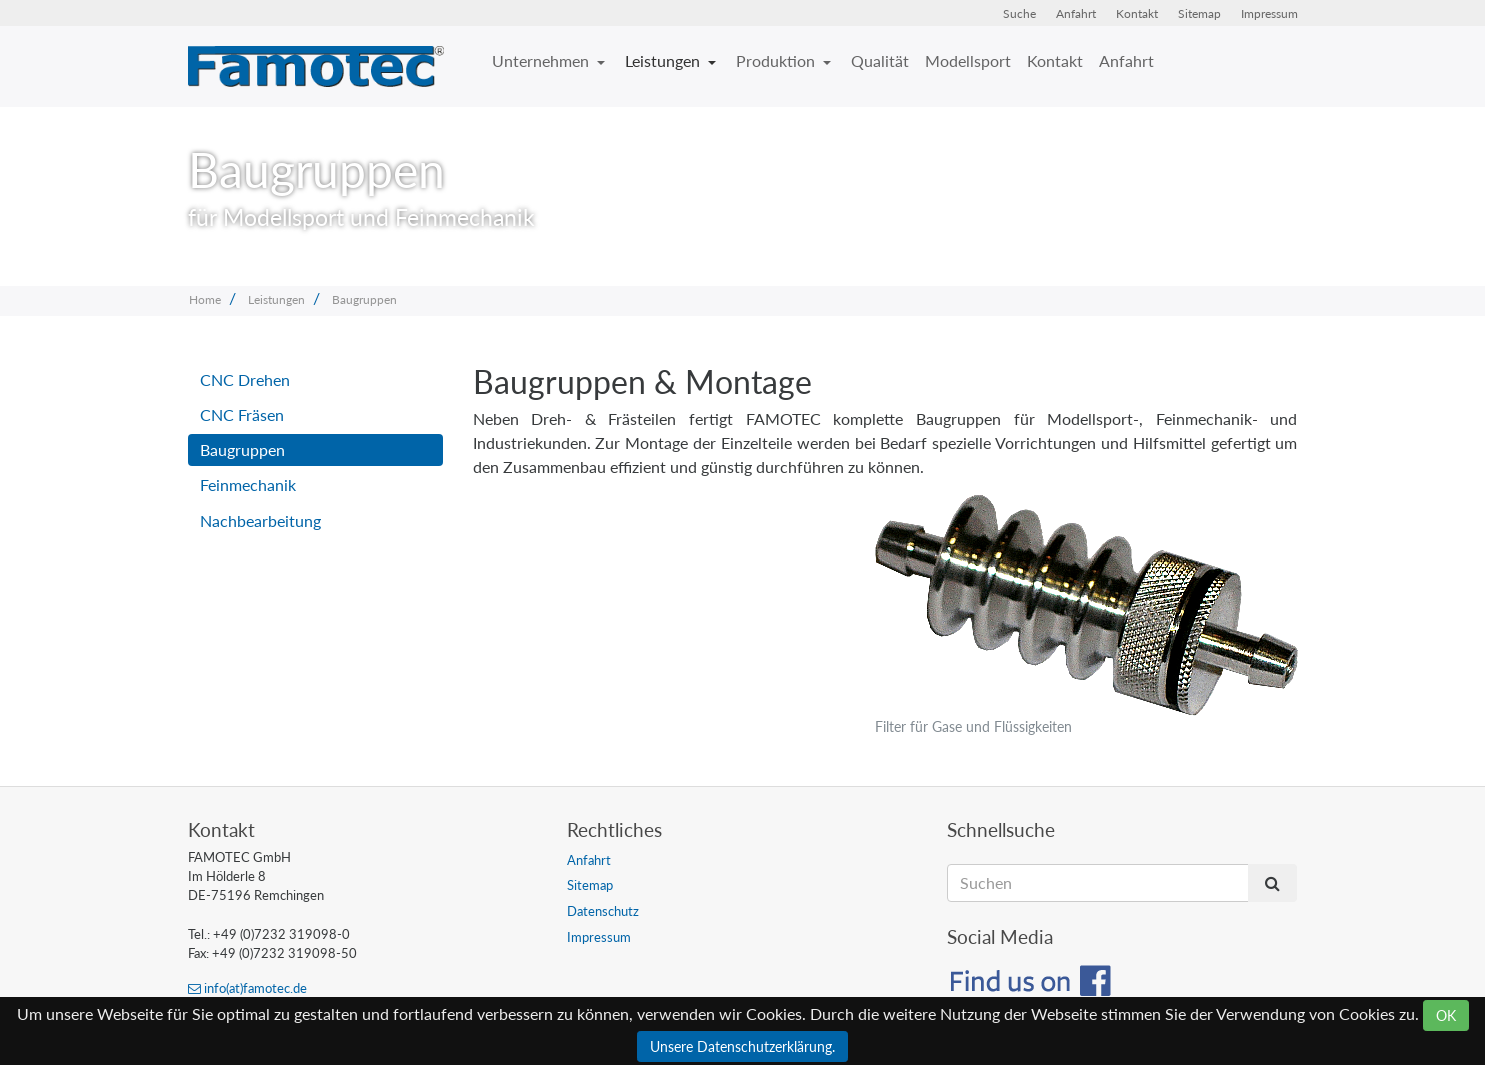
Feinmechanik (248, 484)
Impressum (1269, 13)
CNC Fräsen (242, 414)
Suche (1019, 13)
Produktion (777, 60)
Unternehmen (542, 60)
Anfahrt (1076, 13)
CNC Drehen (245, 379)
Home (205, 299)
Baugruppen (364, 299)
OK (1446, 1015)
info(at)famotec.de (247, 988)
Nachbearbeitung (260, 520)
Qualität (880, 60)
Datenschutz (603, 911)
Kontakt (1137, 13)
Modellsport (968, 60)
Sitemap (1199, 13)
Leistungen (664, 60)
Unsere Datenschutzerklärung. (742, 1046)
